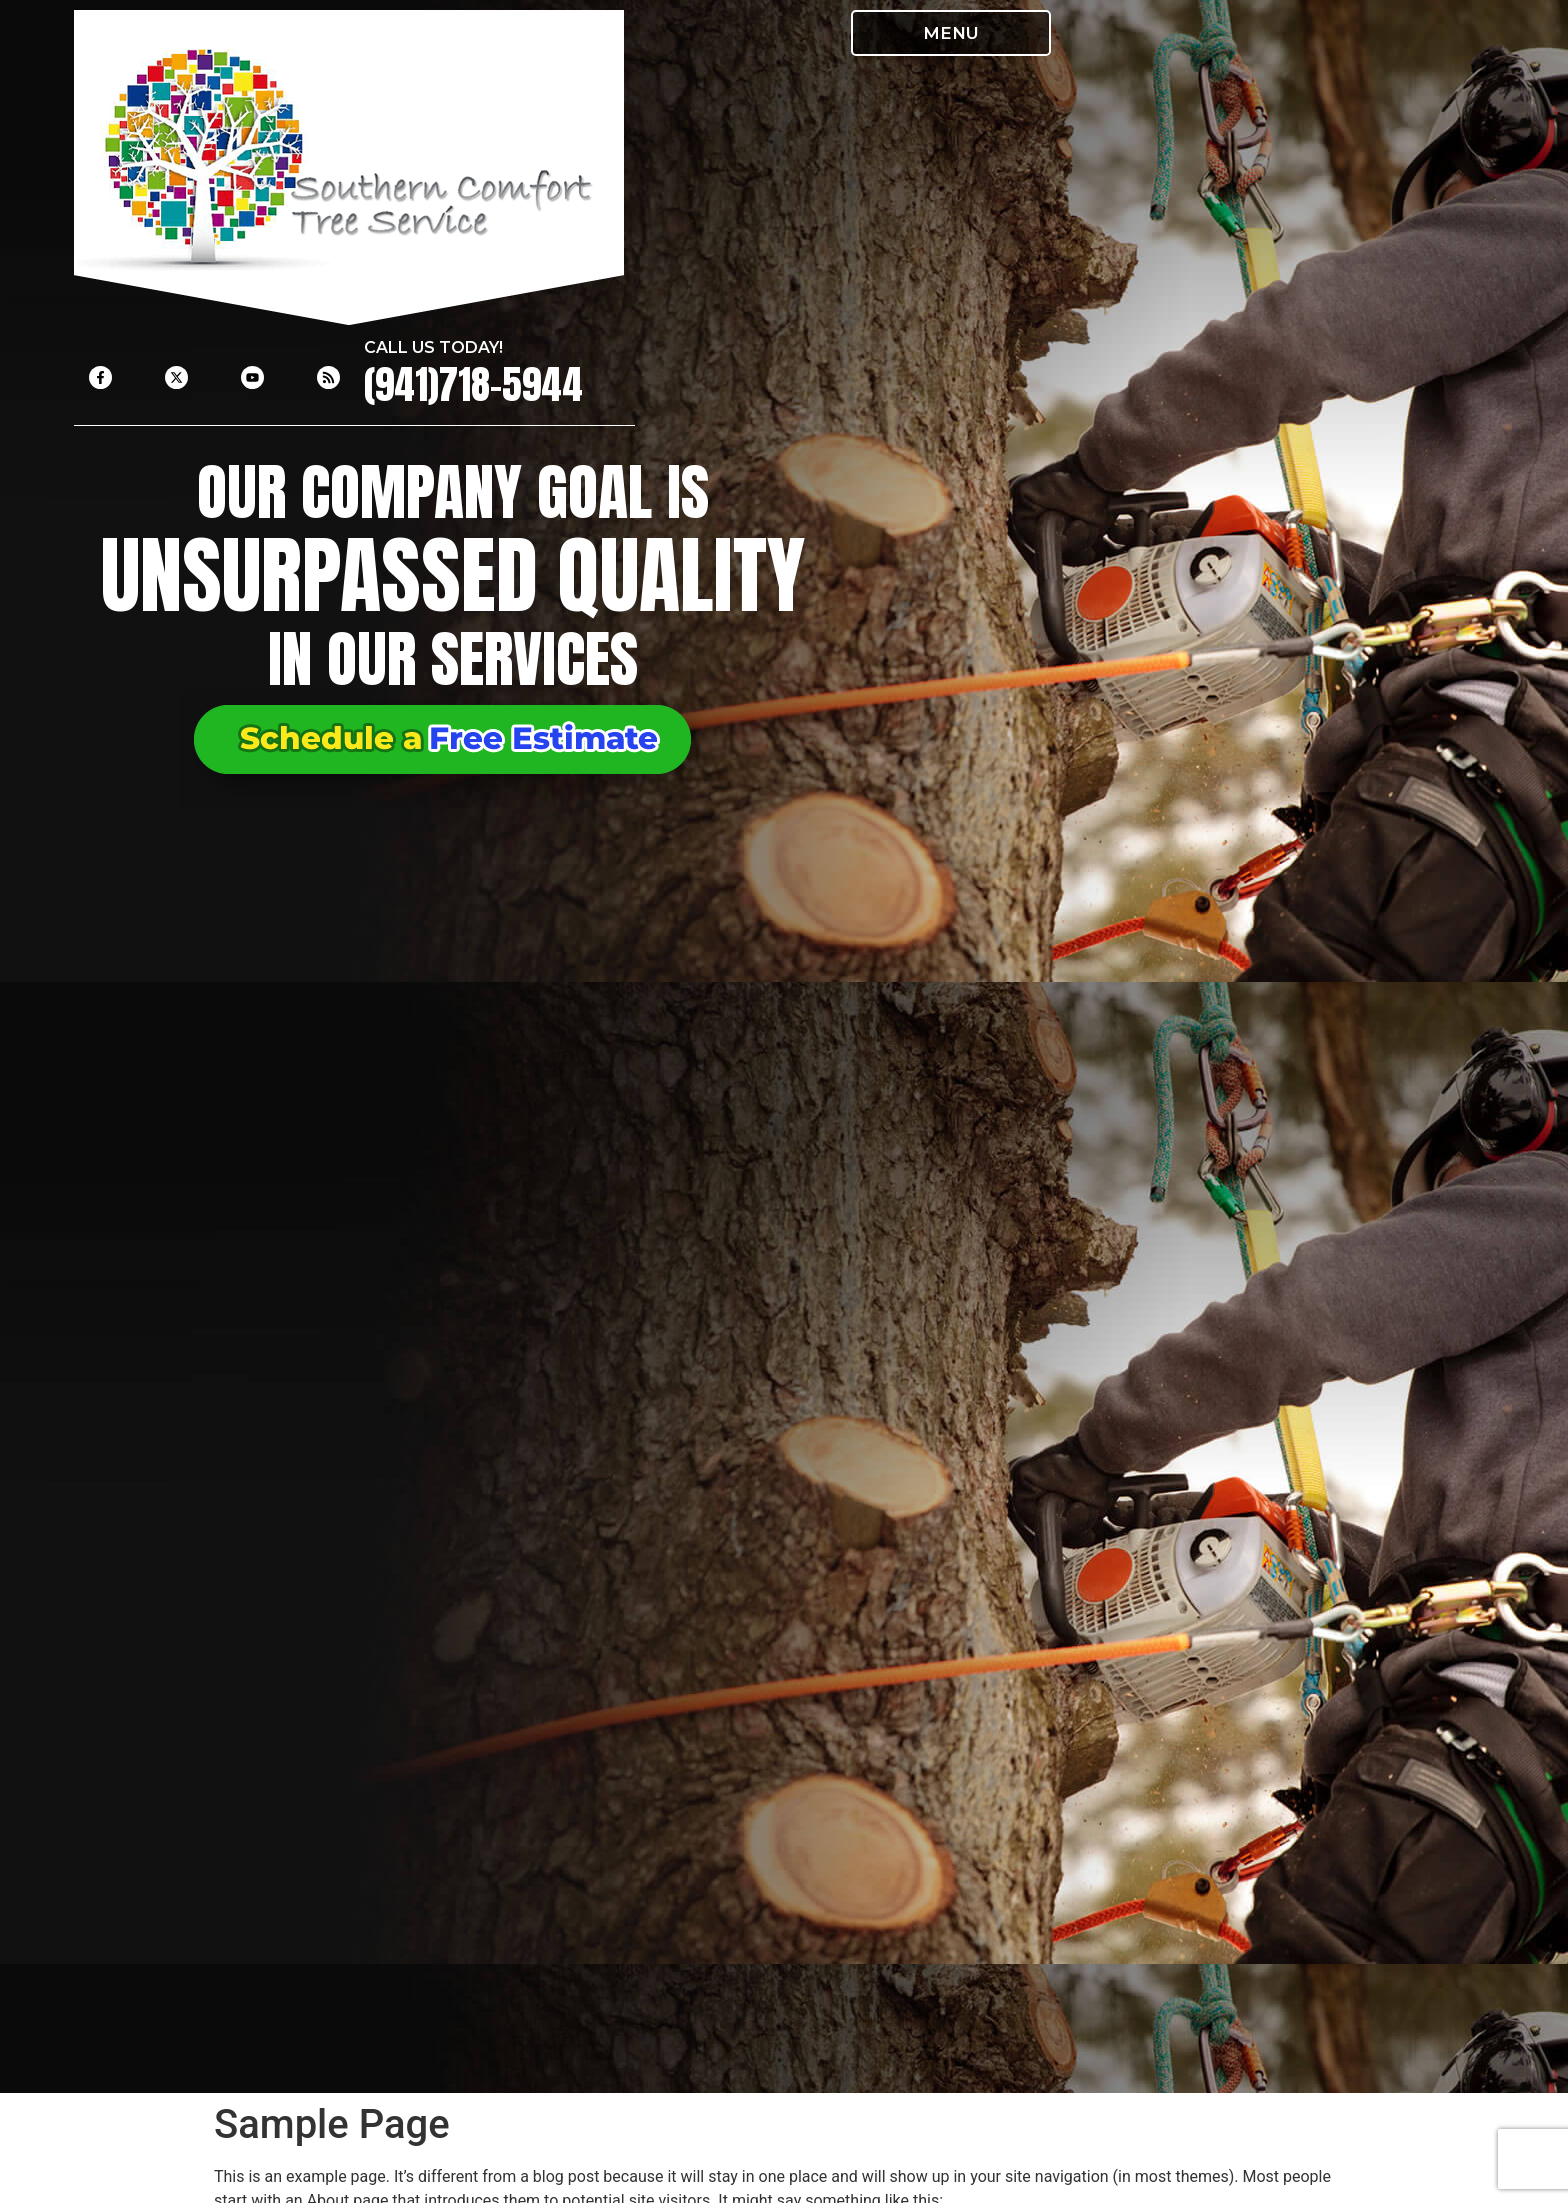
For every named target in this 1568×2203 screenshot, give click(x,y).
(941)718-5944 (473, 384)
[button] (951, 33)
